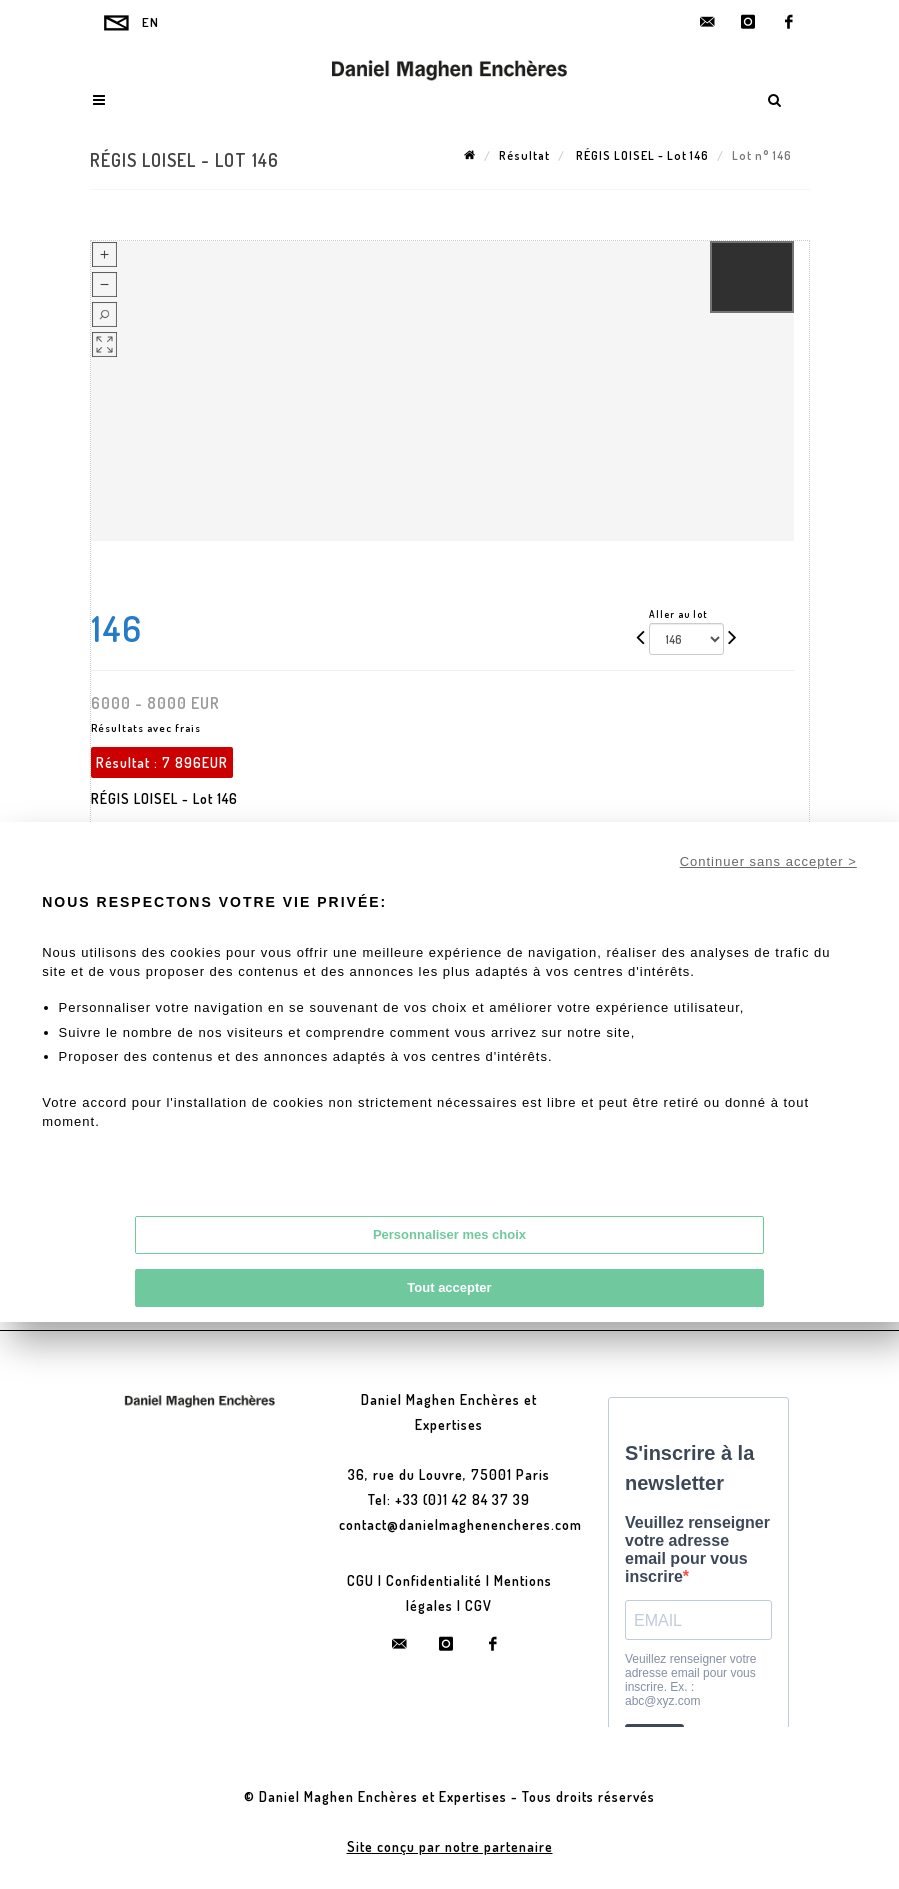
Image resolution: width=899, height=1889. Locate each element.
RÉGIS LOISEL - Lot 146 (641, 155)
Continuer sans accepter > (768, 861)
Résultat (524, 155)
